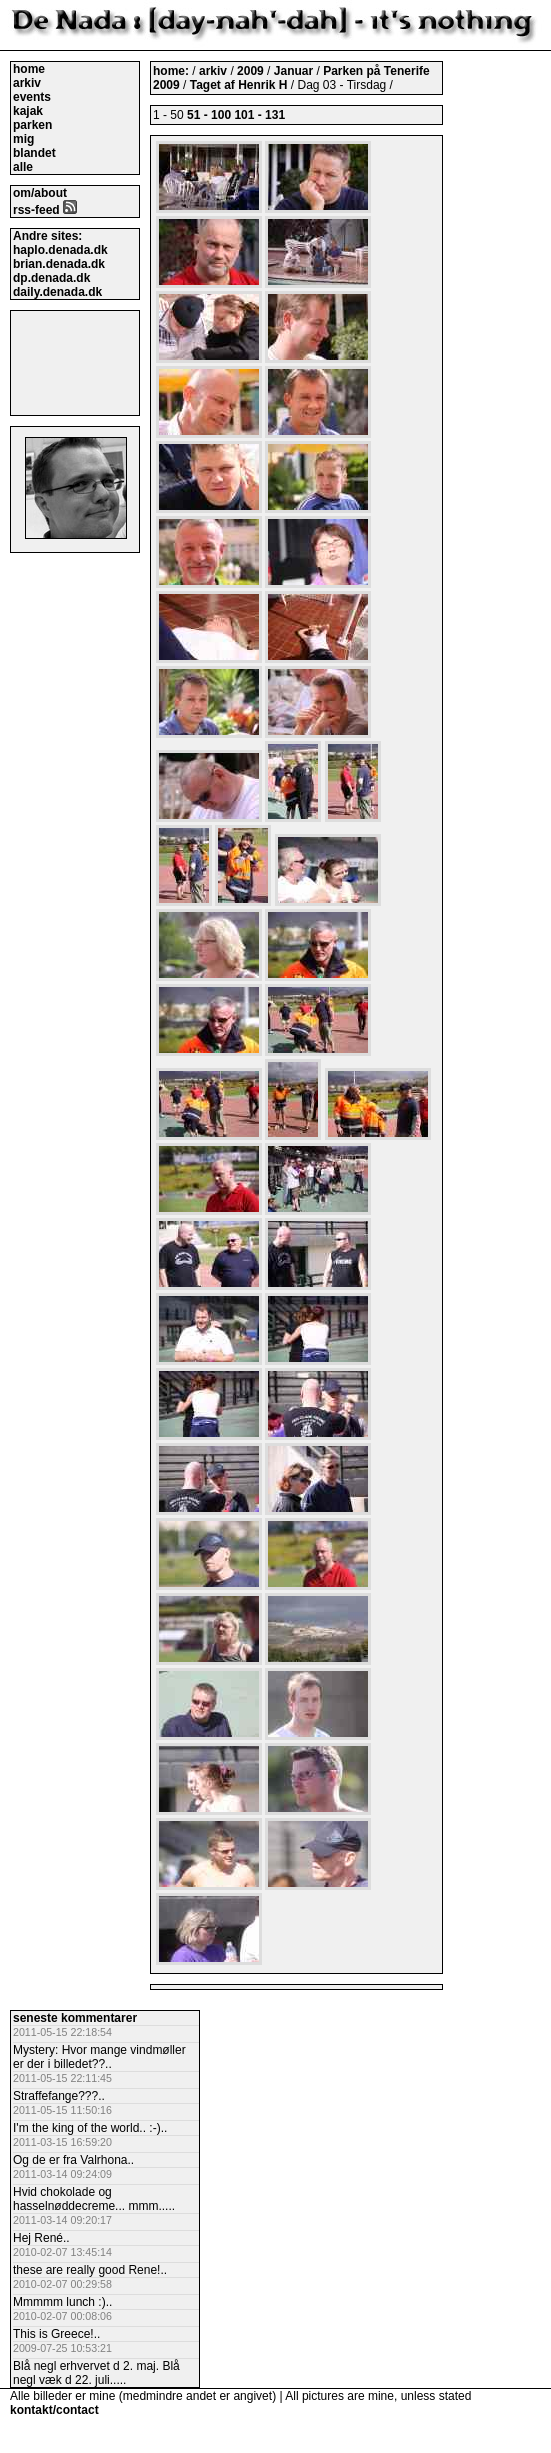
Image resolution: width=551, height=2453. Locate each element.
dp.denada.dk (51, 278)
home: (172, 71)
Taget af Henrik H (240, 85)
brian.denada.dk (59, 264)
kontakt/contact (54, 2410)
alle (23, 167)
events (32, 97)
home (29, 69)
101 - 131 (259, 115)
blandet (34, 153)
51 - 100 (209, 115)
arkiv (27, 83)
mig (23, 139)
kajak (28, 111)
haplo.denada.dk (60, 250)
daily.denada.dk (57, 292)
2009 (250, 71)
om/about (40, 193)
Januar (295, 71)
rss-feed (45, 210)
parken (32, 125)
